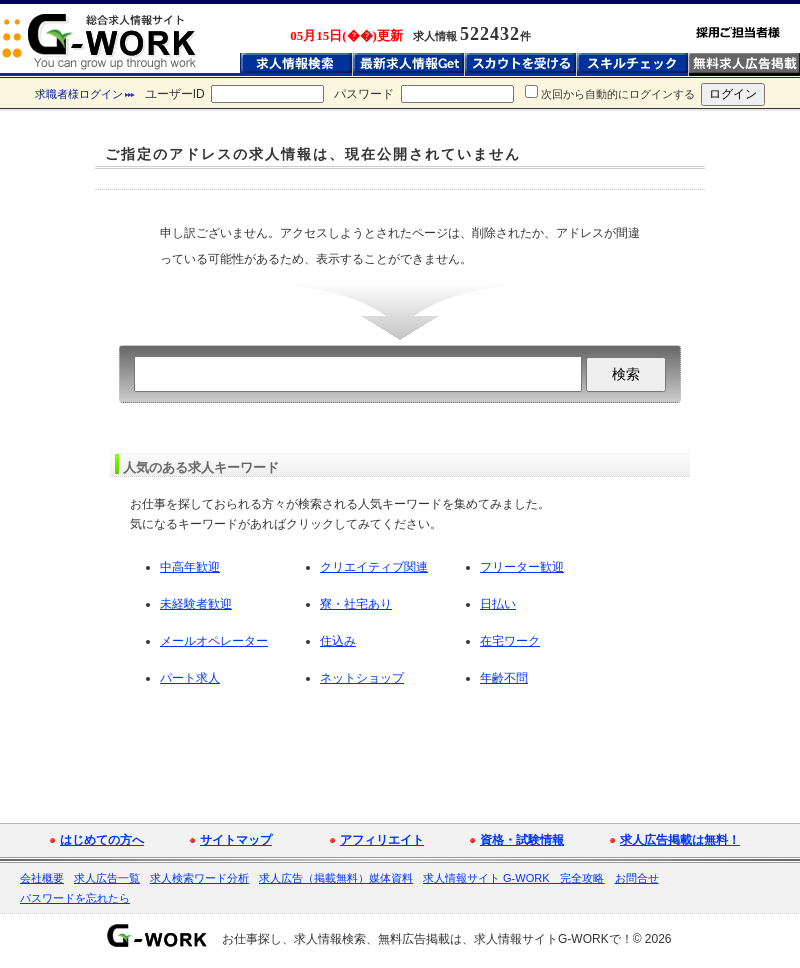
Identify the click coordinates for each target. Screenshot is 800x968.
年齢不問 (504, 678)
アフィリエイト (382, 840)
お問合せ (637, 878)
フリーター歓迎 (522, 567)
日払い (498, 604)
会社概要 (42, 878)
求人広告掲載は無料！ (680, 840)
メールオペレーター (214, 641)
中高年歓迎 (190, 567)
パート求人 (190, 678)
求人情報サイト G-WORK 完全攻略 (514, 878)
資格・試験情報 (522, 840)
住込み (338, 641)
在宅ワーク (510, 641)
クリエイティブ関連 (374, 567)
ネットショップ (362, 678)
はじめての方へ (102, 840)
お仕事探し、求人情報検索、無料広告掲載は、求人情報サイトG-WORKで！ (427, 939)
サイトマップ (236, 840)
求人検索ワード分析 (199, 878)
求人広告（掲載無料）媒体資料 (336, 878)
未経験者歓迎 (196, 604)
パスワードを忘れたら (75, 898)
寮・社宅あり (356, 604)
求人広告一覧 (107, 878)
